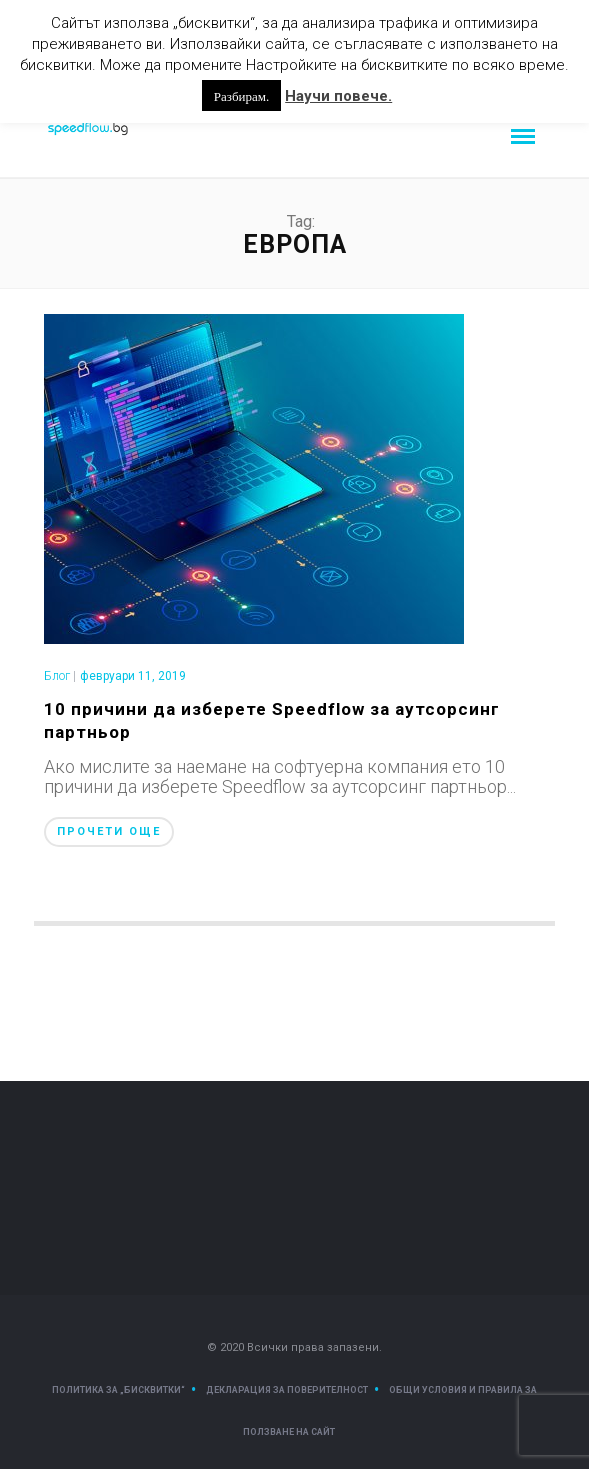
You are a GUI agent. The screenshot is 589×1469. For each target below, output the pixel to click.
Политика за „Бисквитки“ (118, 1390)
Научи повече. (338, 96)
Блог (57, 676)
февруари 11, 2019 (133, 676)
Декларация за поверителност (287, 1390)
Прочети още (109, 831)
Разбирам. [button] (241, 95)
